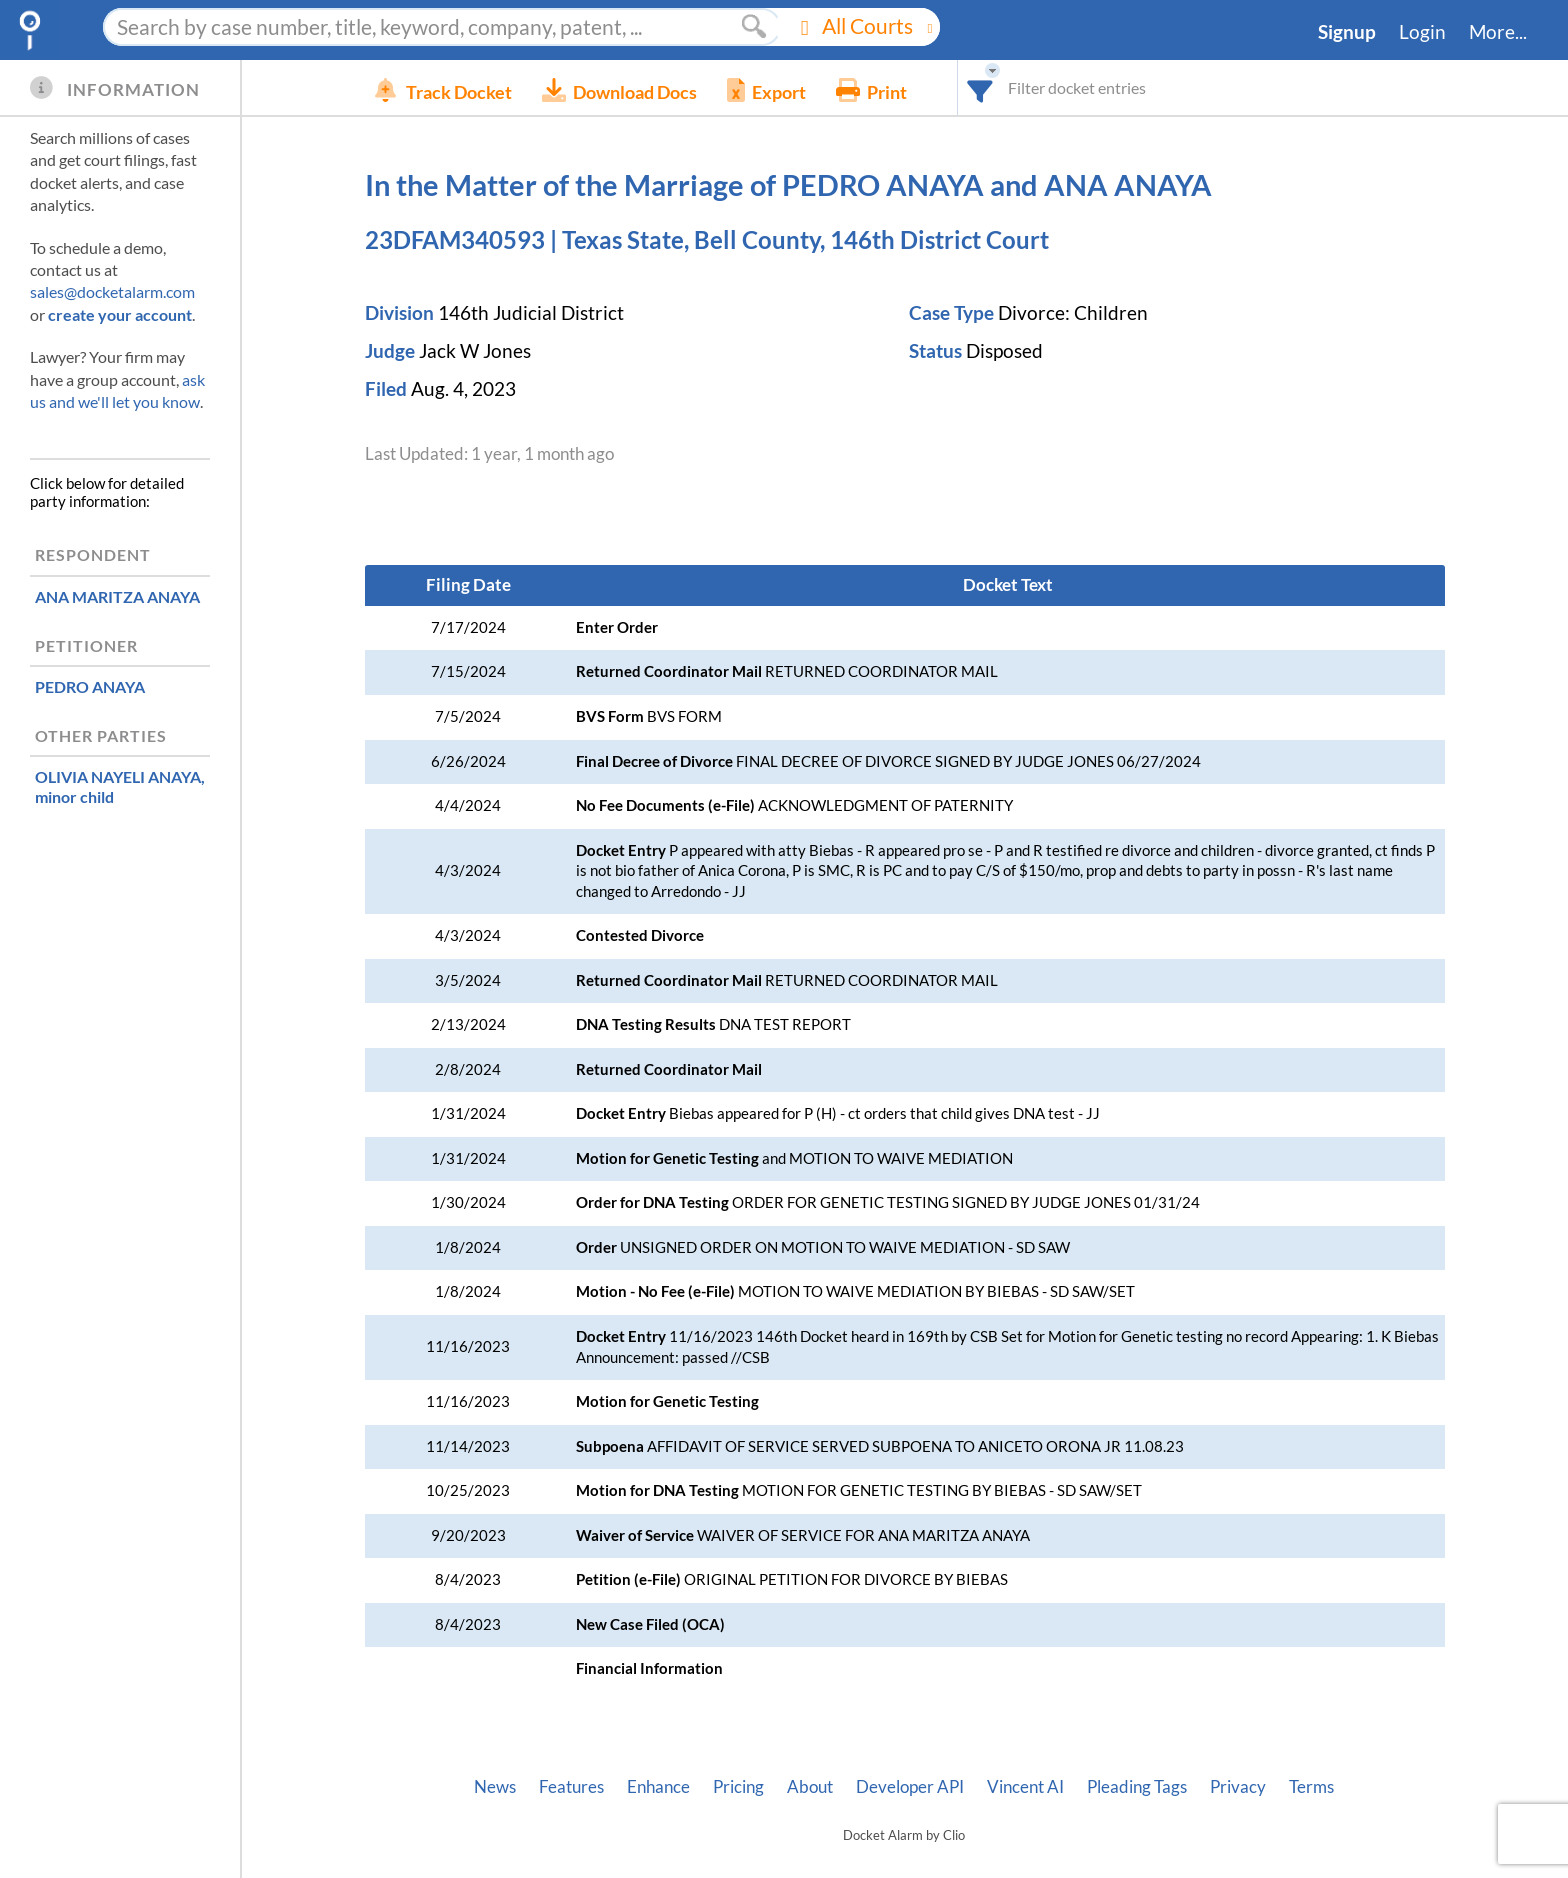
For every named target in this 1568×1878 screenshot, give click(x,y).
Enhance (658, 1787)
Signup (1347, 32)
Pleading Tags (1137, 1787)
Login (1422, 32)
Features (571, 1787)
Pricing (738, 1787)
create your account (120, 314)
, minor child (120, 786)
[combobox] (1010, 87)
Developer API (910, 1787)
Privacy (1238, 1787)
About (810, 1787)
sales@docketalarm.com (112, 291)
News (495, 1787)
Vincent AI (1025, 1787)
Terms (1311, 1787)
